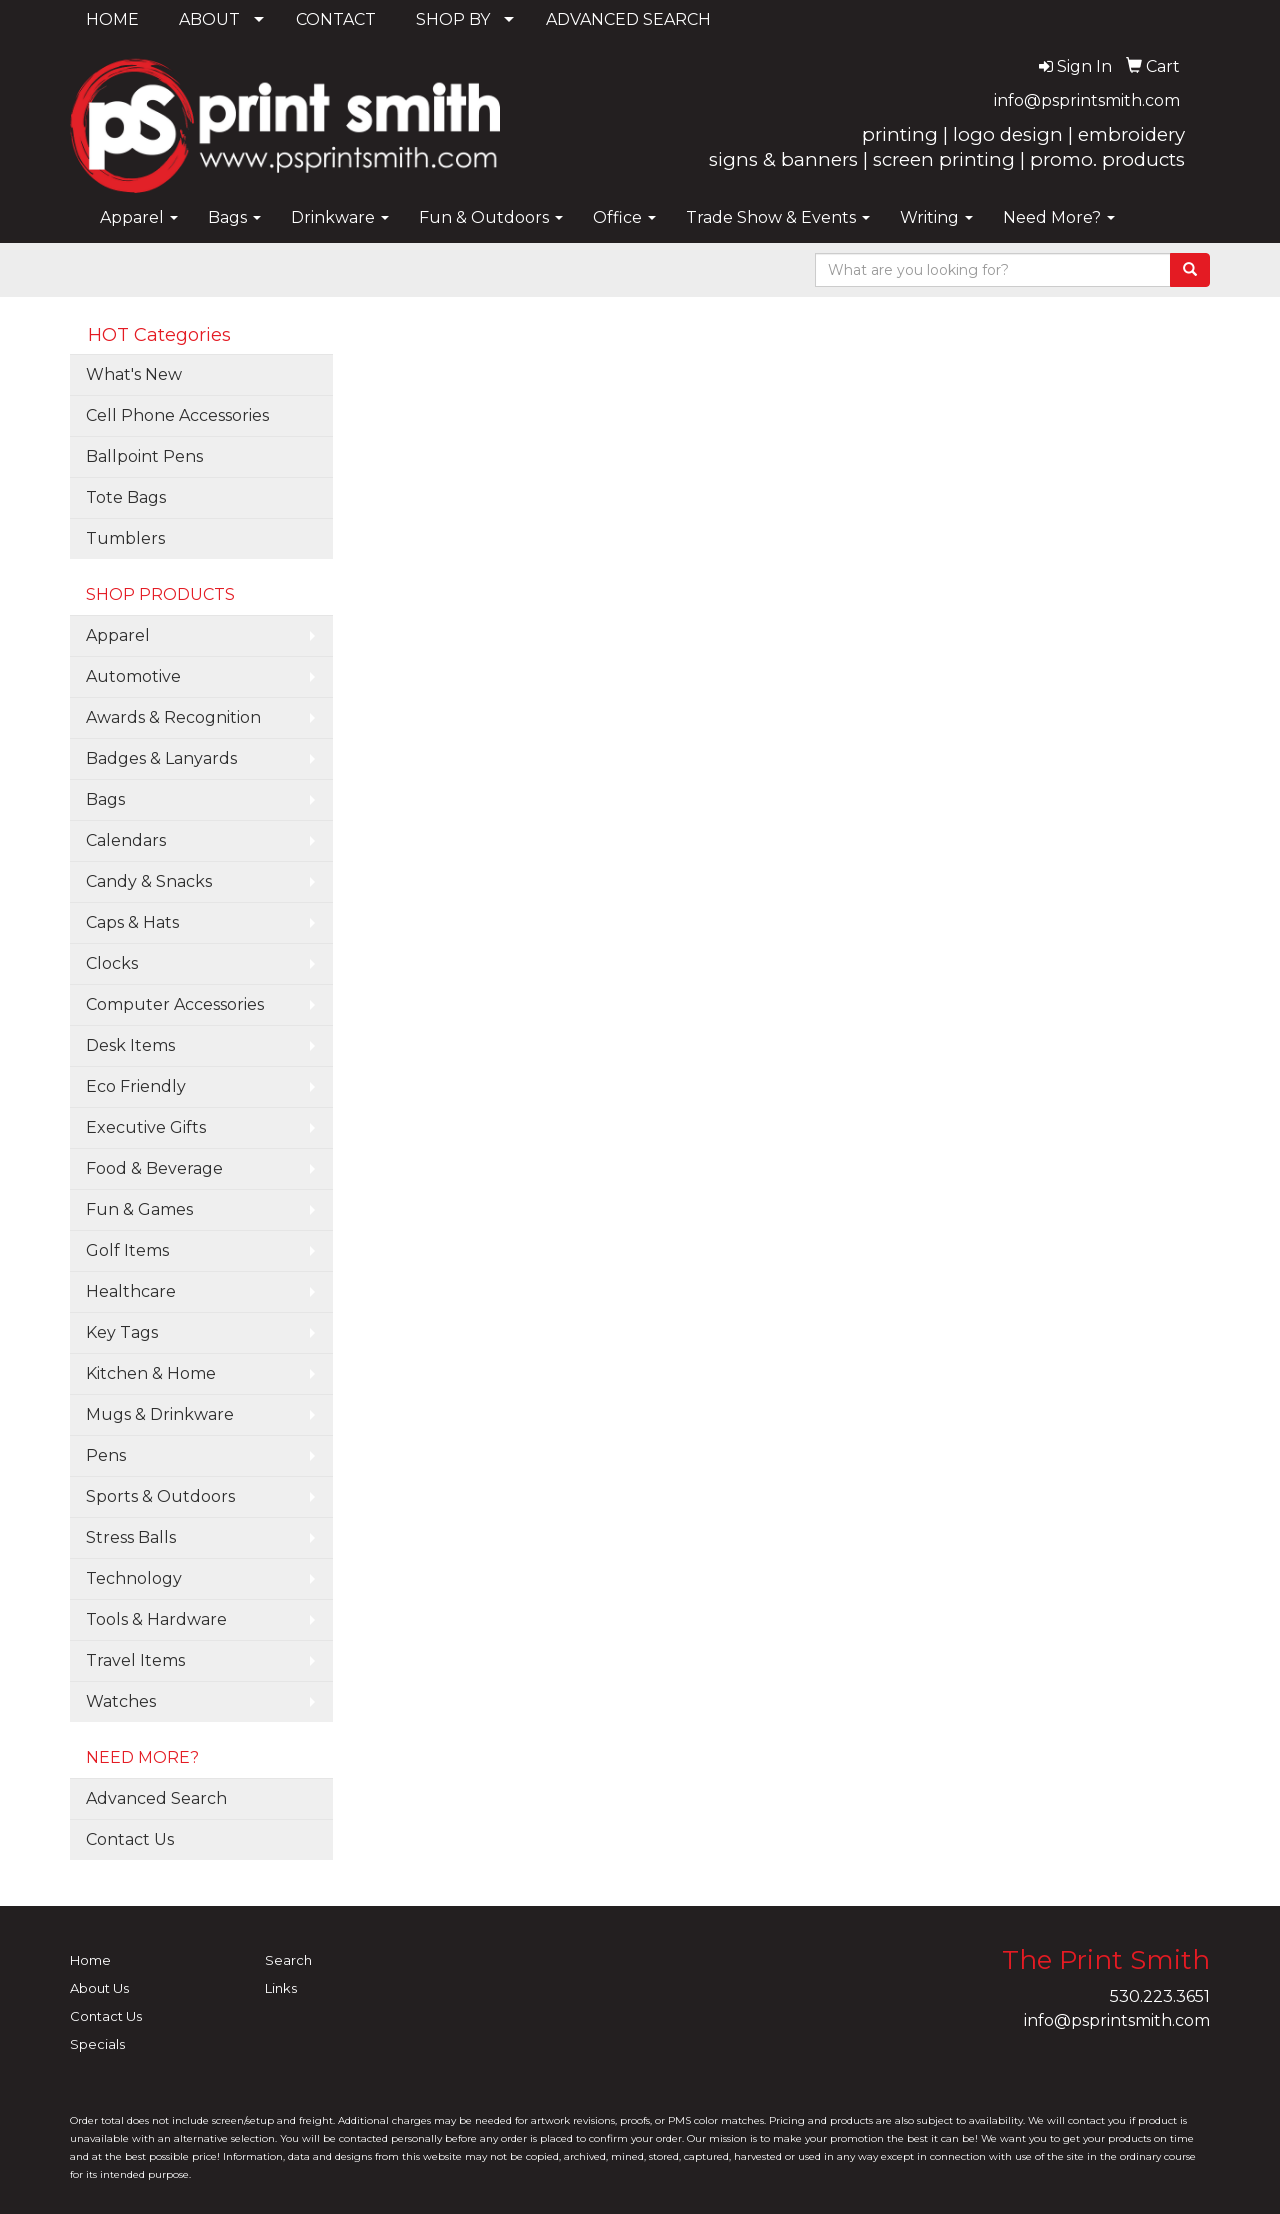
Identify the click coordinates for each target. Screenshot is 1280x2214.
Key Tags (122, 1332)
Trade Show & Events (778, 217)
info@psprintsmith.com (1087, 100)
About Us (99, 1988)
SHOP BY (453, 19)
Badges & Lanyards (161, 758)
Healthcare (131, 1291)
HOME (112, 19)
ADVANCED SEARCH (628, 19)
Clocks (112, 963)
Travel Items (135, 1660)
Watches (121, 1701)
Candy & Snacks (149, 881)
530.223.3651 (1160, 1996)
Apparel (139, 217)
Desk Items (130, 1045)
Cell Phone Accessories (177, 415)
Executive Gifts (146, 1127)
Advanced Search (156, 1798)
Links (281, 1988)
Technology (134, 1578)
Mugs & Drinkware (160, 1414)
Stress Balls (131, 1537)
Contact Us (130, 1839)
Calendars (126, 840)
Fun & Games (139, 1209)
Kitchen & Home (151, 1373)
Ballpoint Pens (144, 456)
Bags (234, 217)
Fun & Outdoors (491, 217)
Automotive (133, 676)
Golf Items (127, 1250)
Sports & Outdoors (160, 1496)
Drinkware (340, 217)
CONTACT (336, 19)
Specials (97, 2044)
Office (624, 217)
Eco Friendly (136, 1086)
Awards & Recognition (173, 717)
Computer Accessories (175, 1004)
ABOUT (209, 19)
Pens (106, 1455)
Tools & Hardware (156, 1619)
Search (288, 1960)
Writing (936, 217)
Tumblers (125, 538)
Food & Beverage (154, 1168)
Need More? (1059, 217)
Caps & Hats (132, 922)
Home (90, 1960)
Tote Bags (126, 497)
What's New (134, 374)
